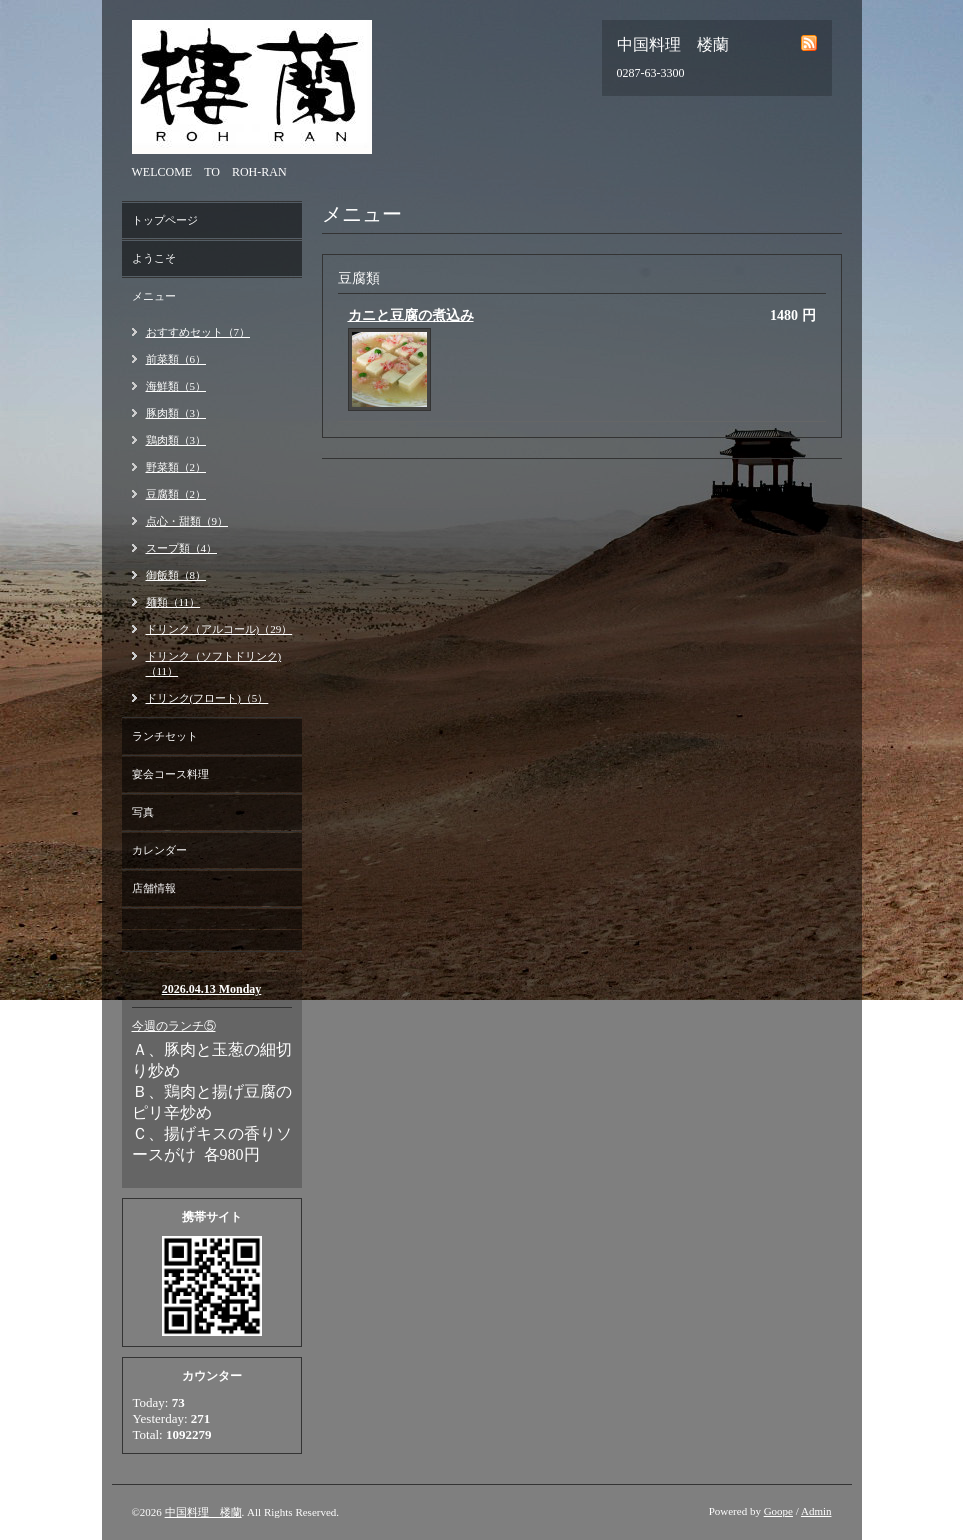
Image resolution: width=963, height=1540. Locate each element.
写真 (143, 812)
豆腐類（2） (176, 494)
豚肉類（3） (176, 413)
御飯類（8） (176, 575)
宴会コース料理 (170, 774)
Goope (778, 1511)
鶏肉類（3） (176, 440)
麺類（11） (173, 602)
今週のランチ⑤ (174, 1026)
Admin (816, 1511)
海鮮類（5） (176, 386)
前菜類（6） (176, 359)
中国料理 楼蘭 (203, 1512)
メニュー (154, 296)
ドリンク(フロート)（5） (207, 698)
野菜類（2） (176, 467)
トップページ (165, 220)
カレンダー (159, 850)
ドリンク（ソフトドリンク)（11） (214, 663)
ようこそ (154, 258)
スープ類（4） (182, 548)
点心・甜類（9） (187, 521)
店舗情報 (154, 888)
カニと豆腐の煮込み (411, 315)
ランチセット (165, 736)
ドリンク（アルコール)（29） (219, 629)
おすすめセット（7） (198, 332)
